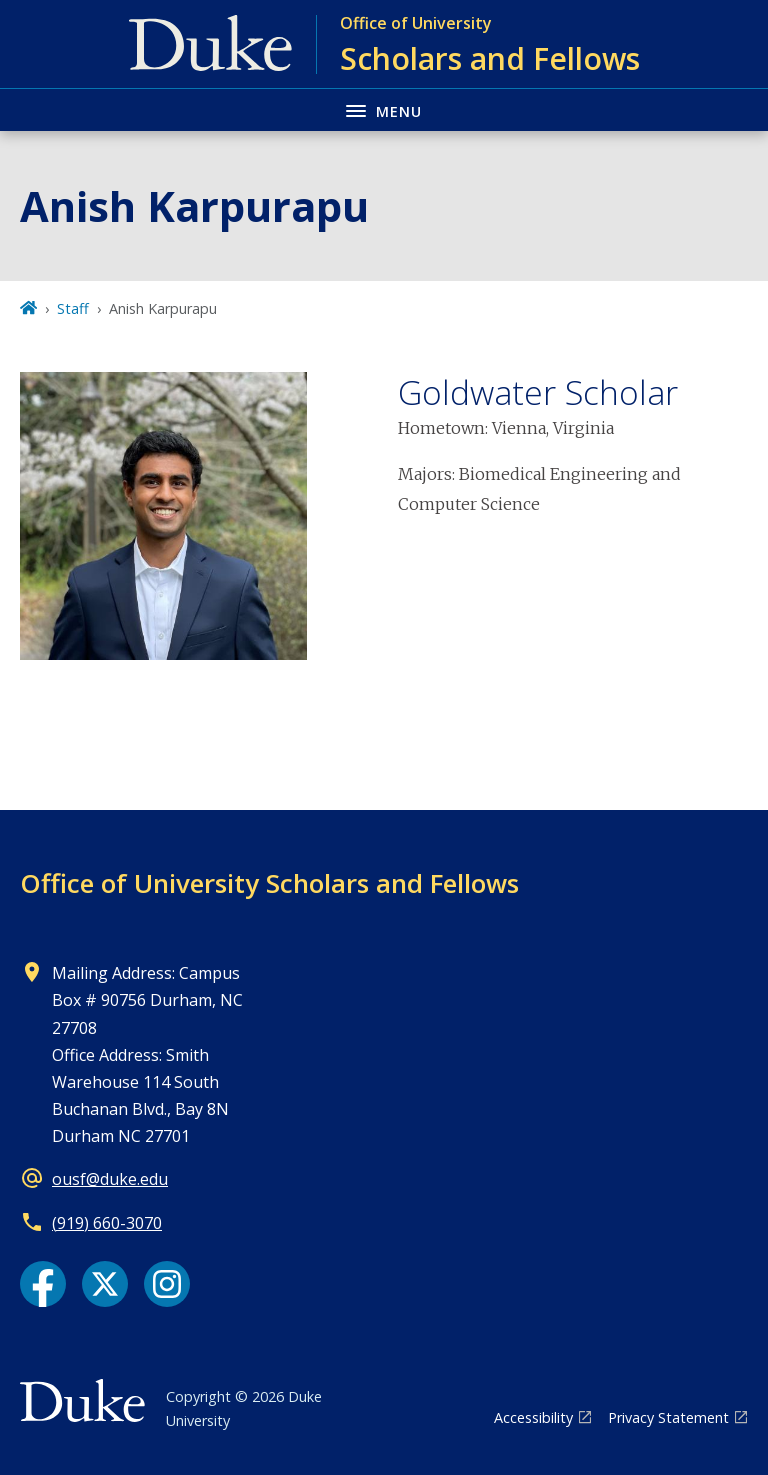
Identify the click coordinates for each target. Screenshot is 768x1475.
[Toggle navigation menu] (384, 109)
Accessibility (533, 1417)
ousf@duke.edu (110, 1179)
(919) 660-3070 (107, 1223)
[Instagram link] (167, 1284)
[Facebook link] (43, 1284)
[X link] (105, 1284)
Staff (73, 308)
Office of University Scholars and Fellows (269, 883)
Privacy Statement (668, 1417)
